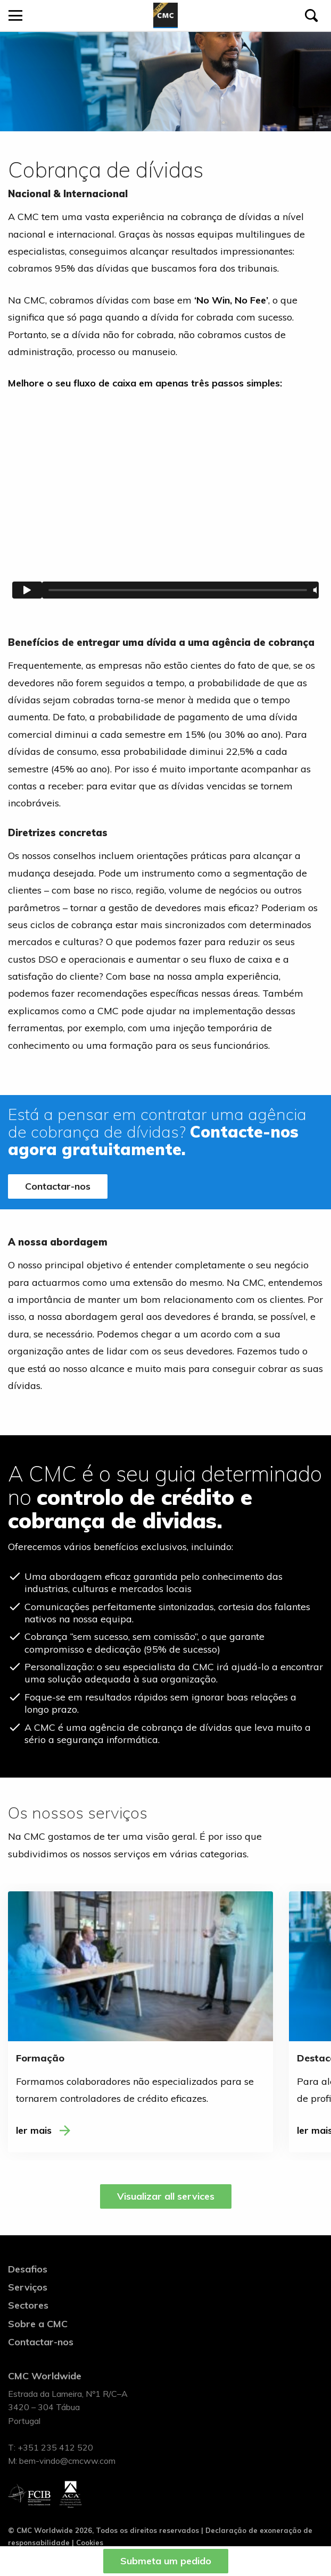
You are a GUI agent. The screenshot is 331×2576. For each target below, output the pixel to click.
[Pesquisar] (311, 15)
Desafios (27, 2269)
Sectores (28, 2305)
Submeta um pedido (165, 2561)
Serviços (27, 2287)
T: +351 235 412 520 (50, 2447)
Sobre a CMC (38, 2324)
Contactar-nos (57, 1186)
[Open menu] (15, 15)
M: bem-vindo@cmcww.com (61, 2460)
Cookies (89, 2542)
